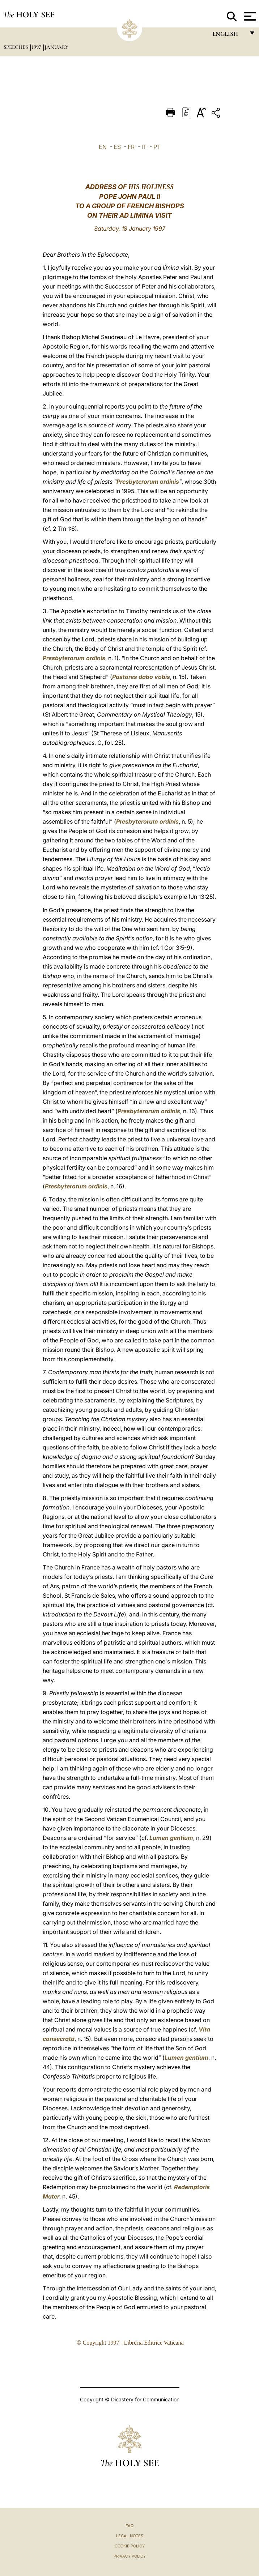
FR (131, 146)
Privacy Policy (130, 2556)
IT (144, 146)
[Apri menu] (249, 16)
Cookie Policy (130, 2546)
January (56, 47)
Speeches (16, 47)
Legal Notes (129, 2535)
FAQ (129, 2525)
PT (157, 146)
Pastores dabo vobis (141, 676)
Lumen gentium (171, 1837)
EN (103, 146)
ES (117, 146)
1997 (36, 47)
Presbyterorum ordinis (147, 481)
